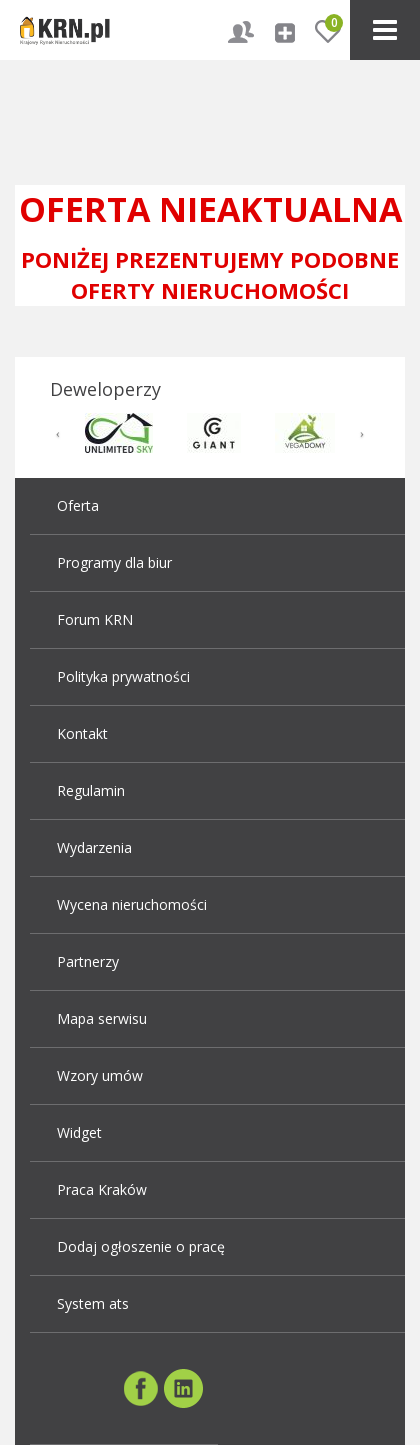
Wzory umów (100, 1075)
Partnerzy (88, 961)
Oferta (78, 505)
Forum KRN (95, 619)
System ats (93, 1303)
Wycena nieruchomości (132, 904)
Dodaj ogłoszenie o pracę (141, 1246)
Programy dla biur (114, 562)
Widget (79, 1132)
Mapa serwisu (102, 1018)
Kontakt (82, 733)
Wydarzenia (94, 847)
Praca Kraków (102, 1189)
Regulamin (91, 790)
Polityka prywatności (123, 676)
